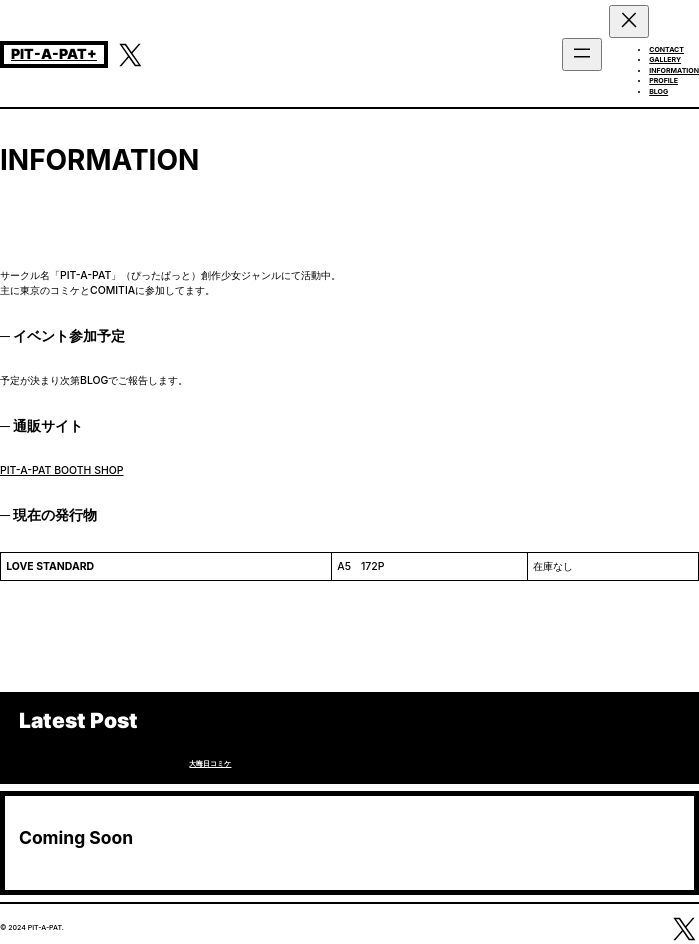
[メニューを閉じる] (629, 21)
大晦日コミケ (210, 764)
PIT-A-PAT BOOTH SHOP (62, 470)
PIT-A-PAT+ (54, 53)
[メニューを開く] (582, 54)
